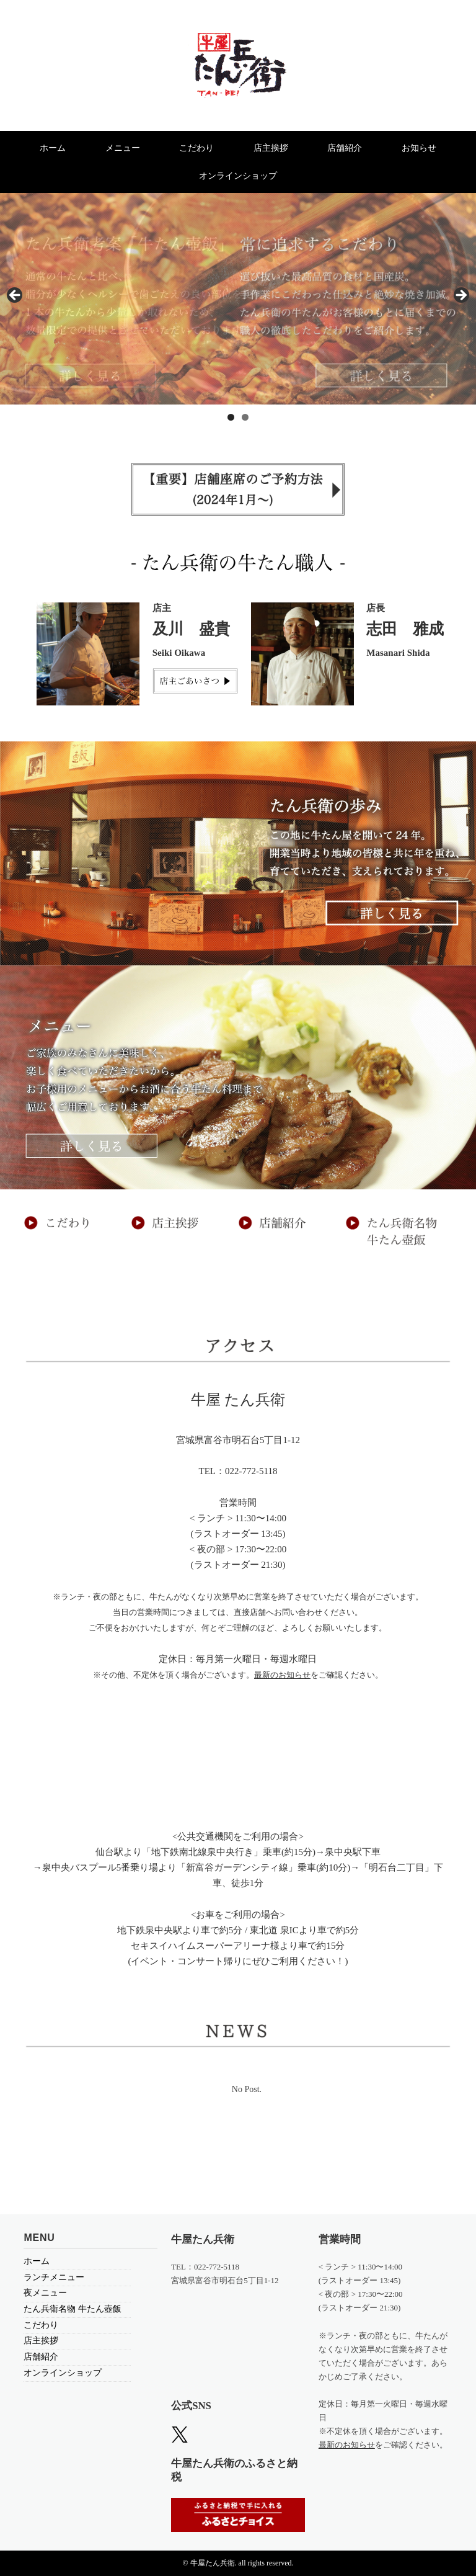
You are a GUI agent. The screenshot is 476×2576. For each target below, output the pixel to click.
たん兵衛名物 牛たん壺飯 (72, 2309)
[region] (238, 299)
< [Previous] (15, 296)
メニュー (122, 148)
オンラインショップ (238, 176)
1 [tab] (230, 417)
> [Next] (460, 296)
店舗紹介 (344, 148)
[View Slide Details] (238, 299)
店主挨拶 (270, 148)
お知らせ (419, 148)
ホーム (53, 148)
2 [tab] (245, 417)
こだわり (196, 148)
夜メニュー (45, 2292)
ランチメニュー (54, 2277)
